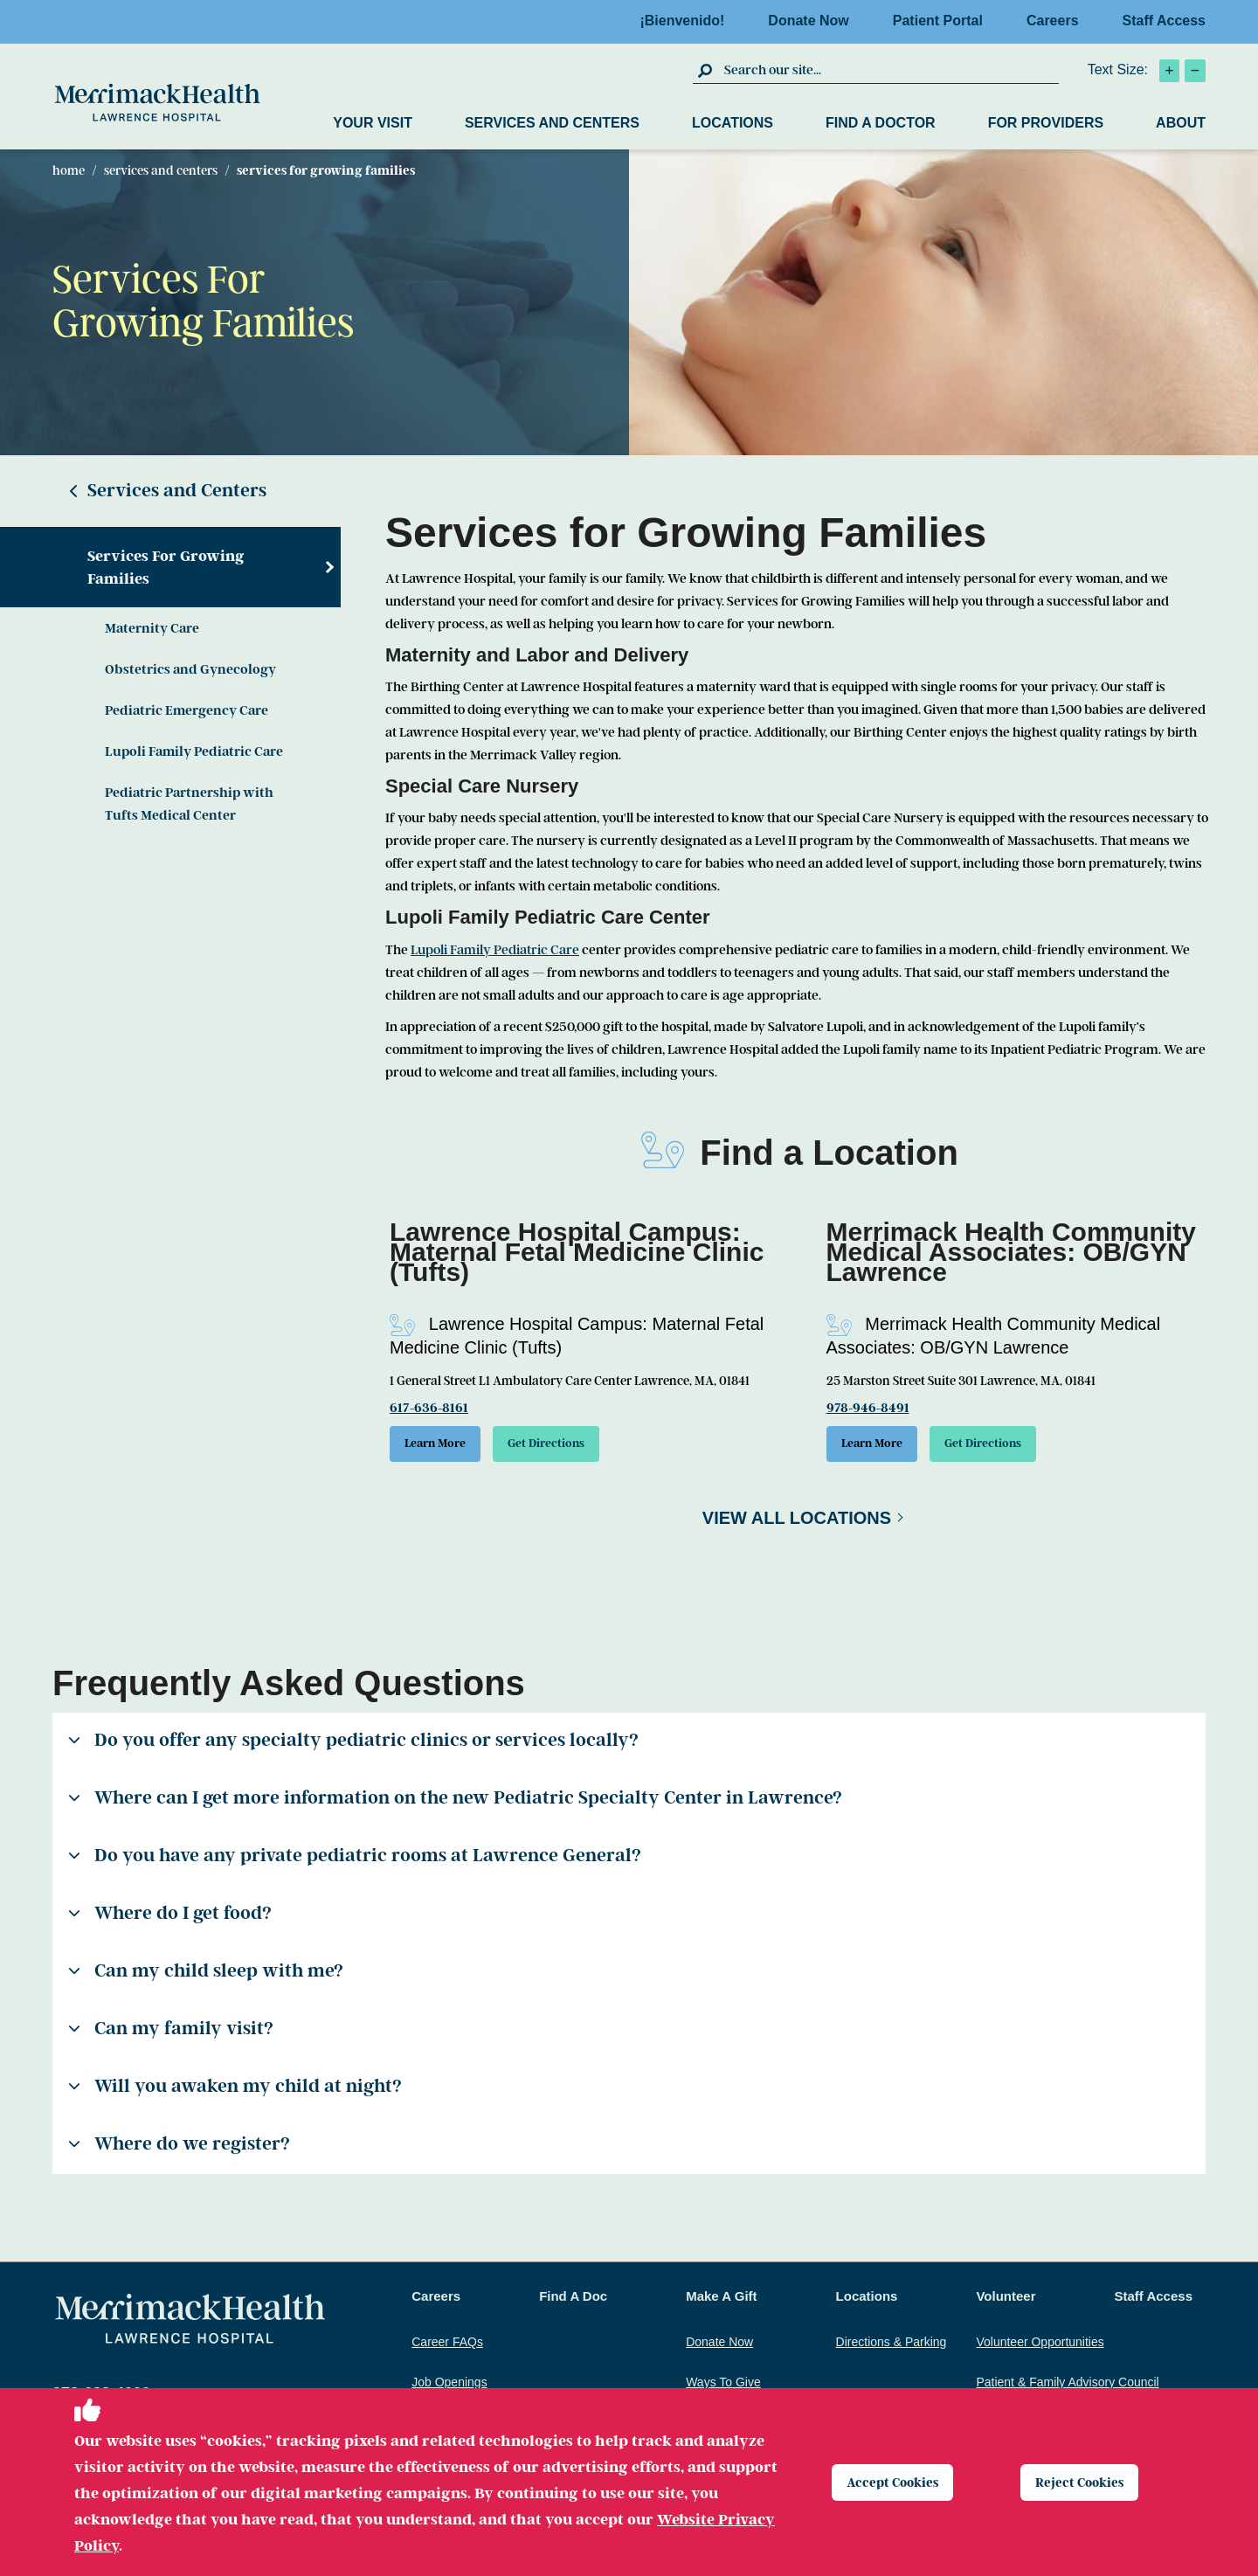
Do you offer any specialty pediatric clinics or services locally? (353, 1745)
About (1181, 122)
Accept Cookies (898, 2481)
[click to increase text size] (1169, 70)
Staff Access (1164, 20)
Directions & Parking (891, 2347)
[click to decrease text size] (1195, 70)
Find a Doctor (881, 122)
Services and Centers (552, 122)
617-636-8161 (429, 1408)
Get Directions (574, 1446)
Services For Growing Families (166, 567)
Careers (1057, 20)
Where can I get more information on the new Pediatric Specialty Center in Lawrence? (455, 1802)
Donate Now (813, 20)
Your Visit (372, 122)
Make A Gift (721, 2301)
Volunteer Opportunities (1039, 2347)
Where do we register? (179, 2148)
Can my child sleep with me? (205, 1975)
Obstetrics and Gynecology (190, 669)
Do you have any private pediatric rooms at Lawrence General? (354, 1860)
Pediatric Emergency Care (186, 710)
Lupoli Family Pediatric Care (194, 751)
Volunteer (1005, 2301)
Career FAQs (447, 2347)
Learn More (444, 1446)
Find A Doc (573, 2301)
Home (68, 170)
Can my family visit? (170, 2033)
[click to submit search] (706, 70)
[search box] (889, 69)
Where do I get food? (170, 1918)
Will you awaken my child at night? (235, 2091)
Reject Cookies (1085, 2481)
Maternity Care (152, 628)
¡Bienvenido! (687, 20)
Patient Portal (943, 20)
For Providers (1045, 122)
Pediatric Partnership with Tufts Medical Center (189, 804)
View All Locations (796, 1523)
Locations (732, 122)
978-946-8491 (867, 1408)
